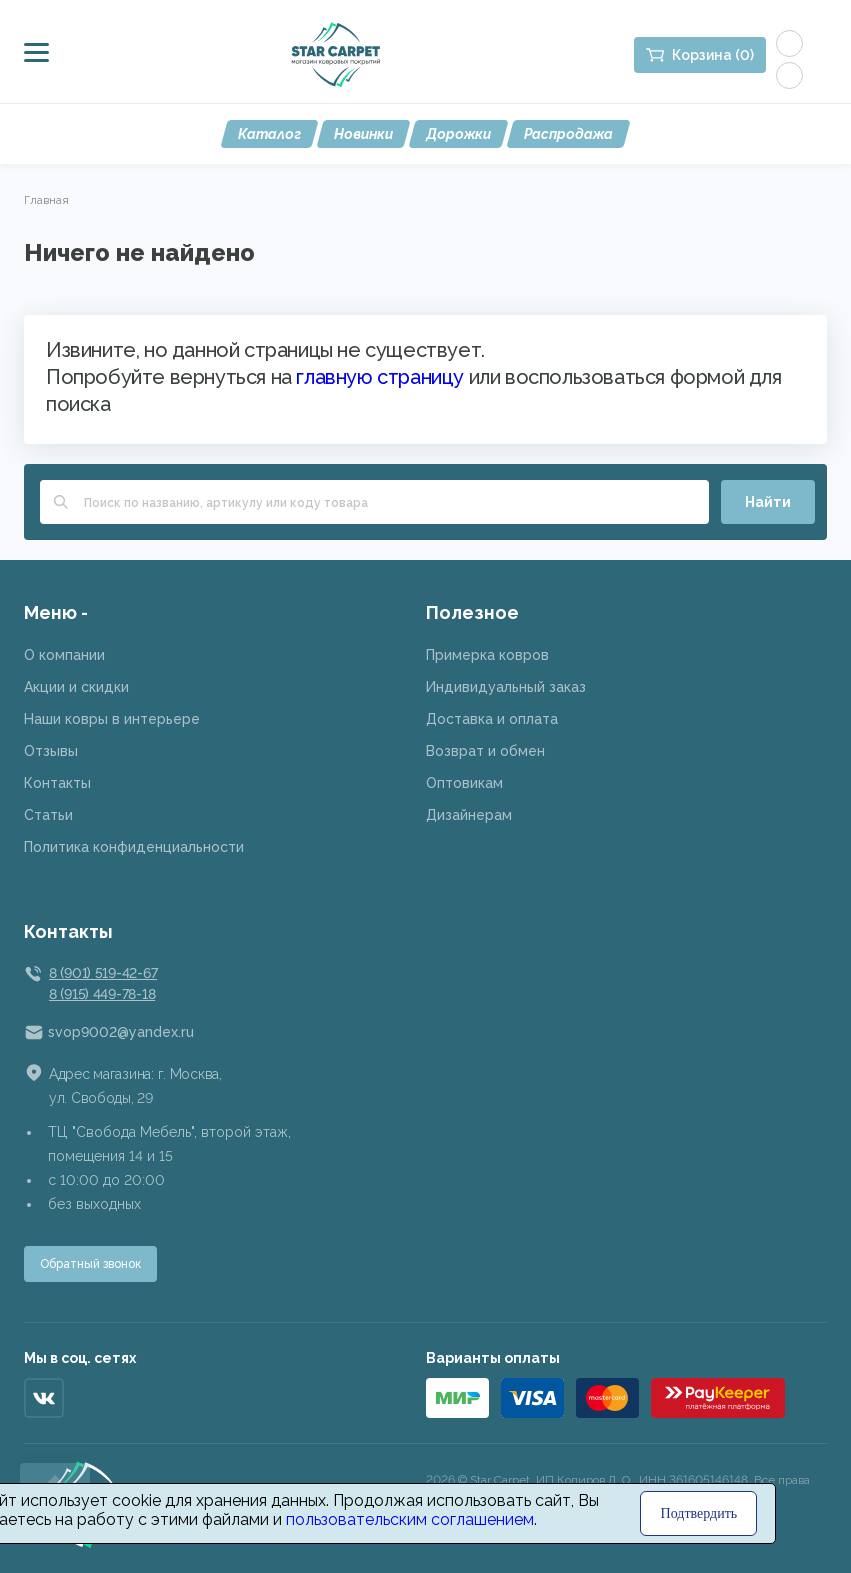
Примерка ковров (487, 655)
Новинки (363, 134)
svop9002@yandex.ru (121, 1032)
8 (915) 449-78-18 (102, 994)
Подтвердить (699, 1513)
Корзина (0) (713, 55)
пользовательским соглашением (410, 1519)
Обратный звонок (90, 1264)
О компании (64, 655)
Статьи (48, 815)
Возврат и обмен (485, 751)
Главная (46, 200)
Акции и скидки (76, 687)
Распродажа (568, 134)
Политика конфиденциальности (134, 847)
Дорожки (458, 134)
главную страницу (380, 377)
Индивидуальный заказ (506, 687)
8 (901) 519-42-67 (103, 973)
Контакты (57, 783)
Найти (768, 502)
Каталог (269, 134)
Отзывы (51, 751)
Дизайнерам (469, 815)
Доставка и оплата (492, 719)
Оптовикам (464, 783)
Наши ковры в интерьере (112, 719)
